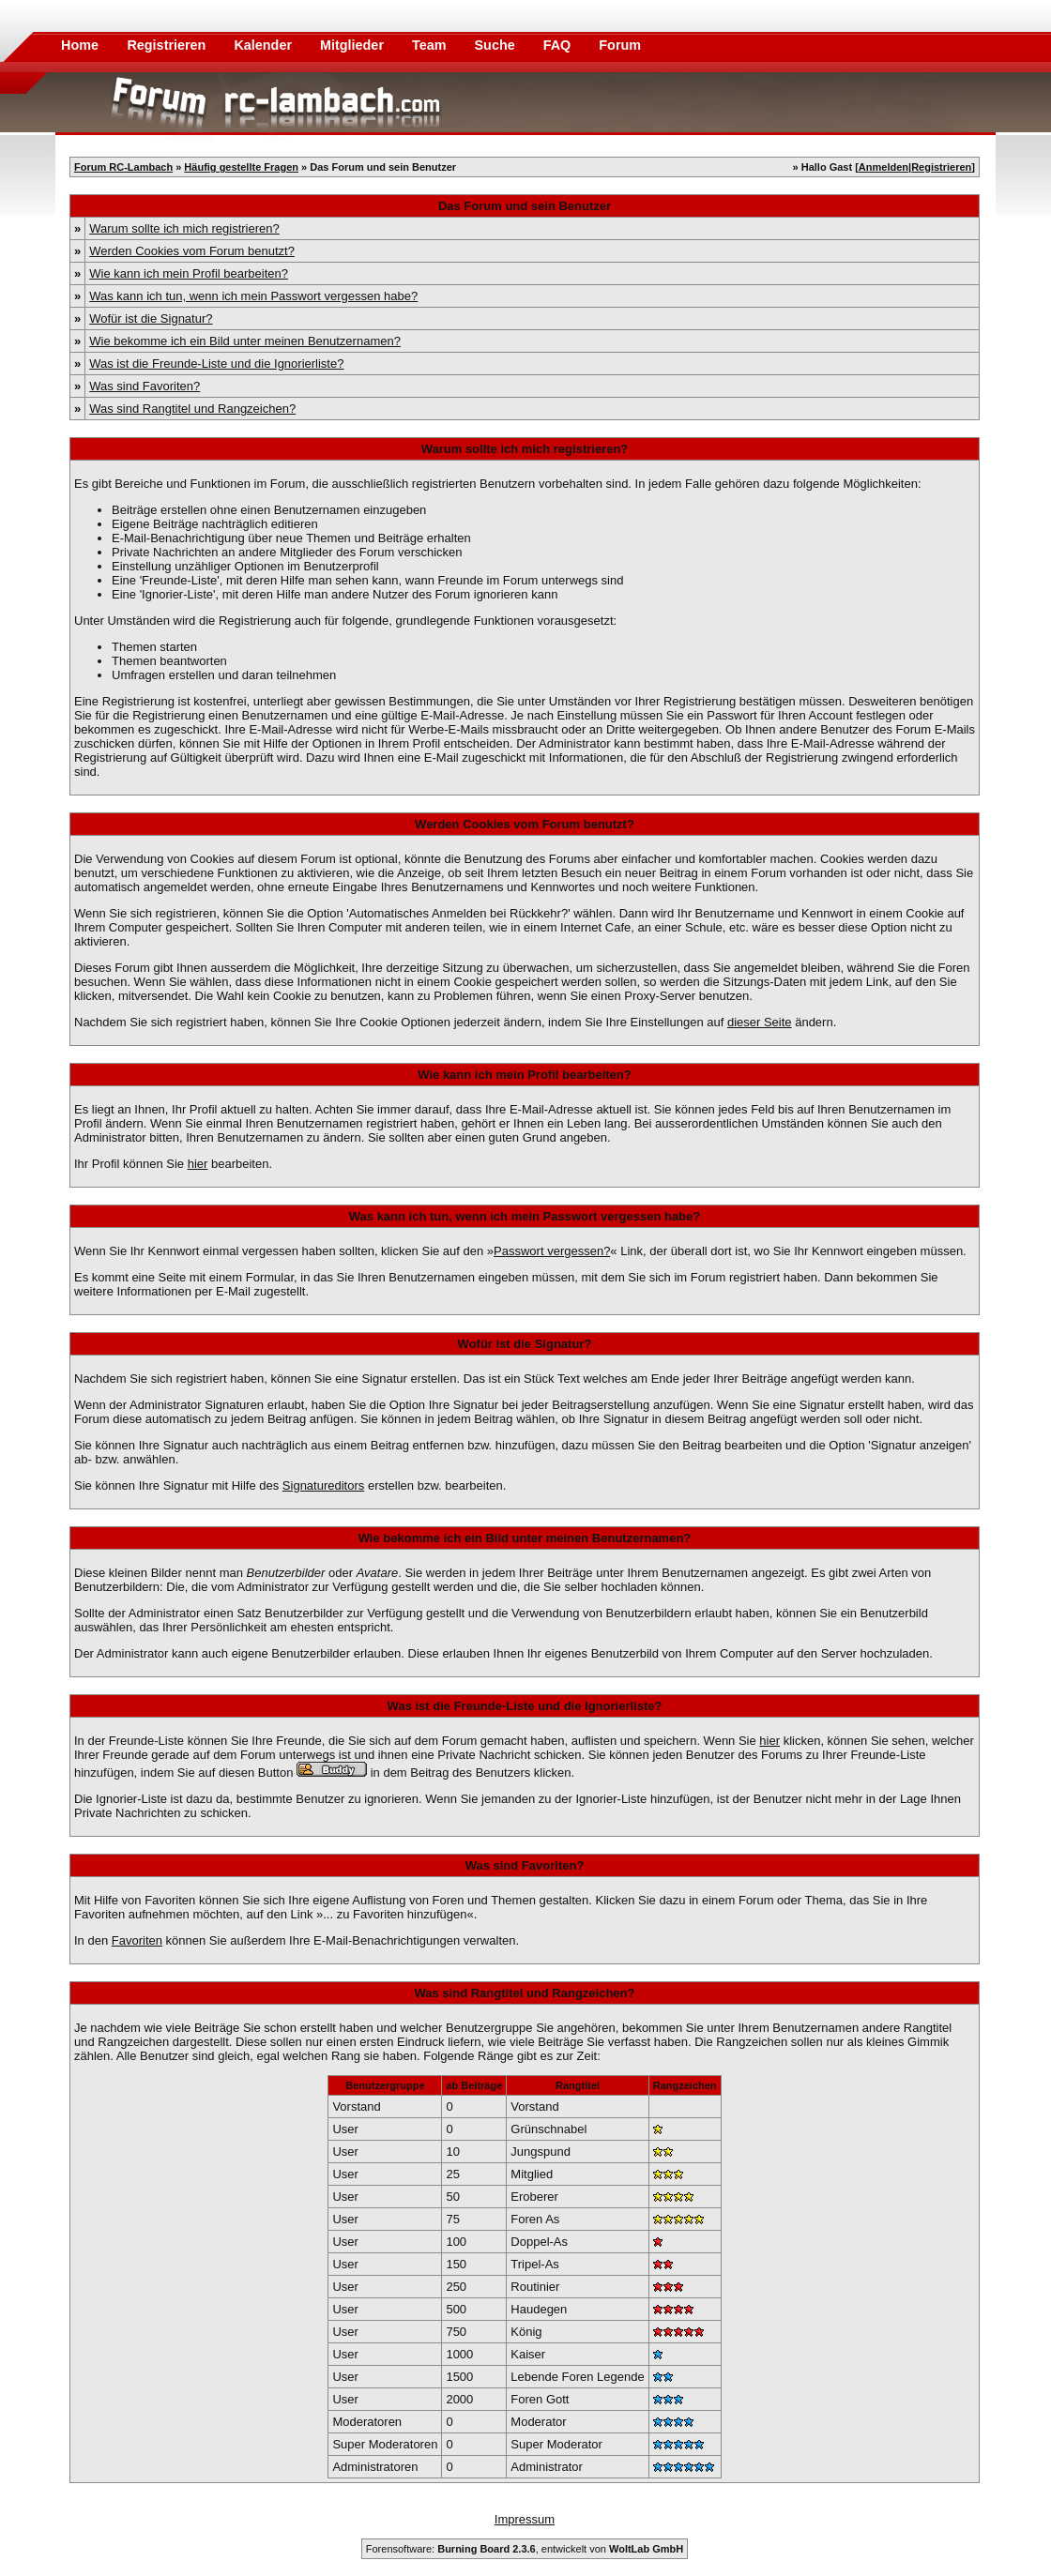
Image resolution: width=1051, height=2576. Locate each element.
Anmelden (883, 167)
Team (431, 45)
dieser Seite (759, 1022)
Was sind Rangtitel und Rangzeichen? (192, 409)
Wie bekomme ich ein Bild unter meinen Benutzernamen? (245, 341)
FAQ (559, 45)
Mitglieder (354, 45)
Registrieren (168, 45)
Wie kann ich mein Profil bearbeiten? (188, 273)
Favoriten (137, 1940)
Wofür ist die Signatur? (150, 318)
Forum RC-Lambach (123, 167)
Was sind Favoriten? (144, 386)
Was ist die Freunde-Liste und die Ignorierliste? (216, 363)
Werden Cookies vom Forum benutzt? (192, 251)
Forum (620, 45)
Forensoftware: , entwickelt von (524, 2548)
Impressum (525, 2519)
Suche (497, 45)
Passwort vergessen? (552, 1251)
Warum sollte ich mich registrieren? (184, 228)
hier (198, 1164)
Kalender (265, 45)
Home (80, 45)
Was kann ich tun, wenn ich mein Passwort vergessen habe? (253, 296)
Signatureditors (323, 1485)
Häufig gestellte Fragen (241, 167)
